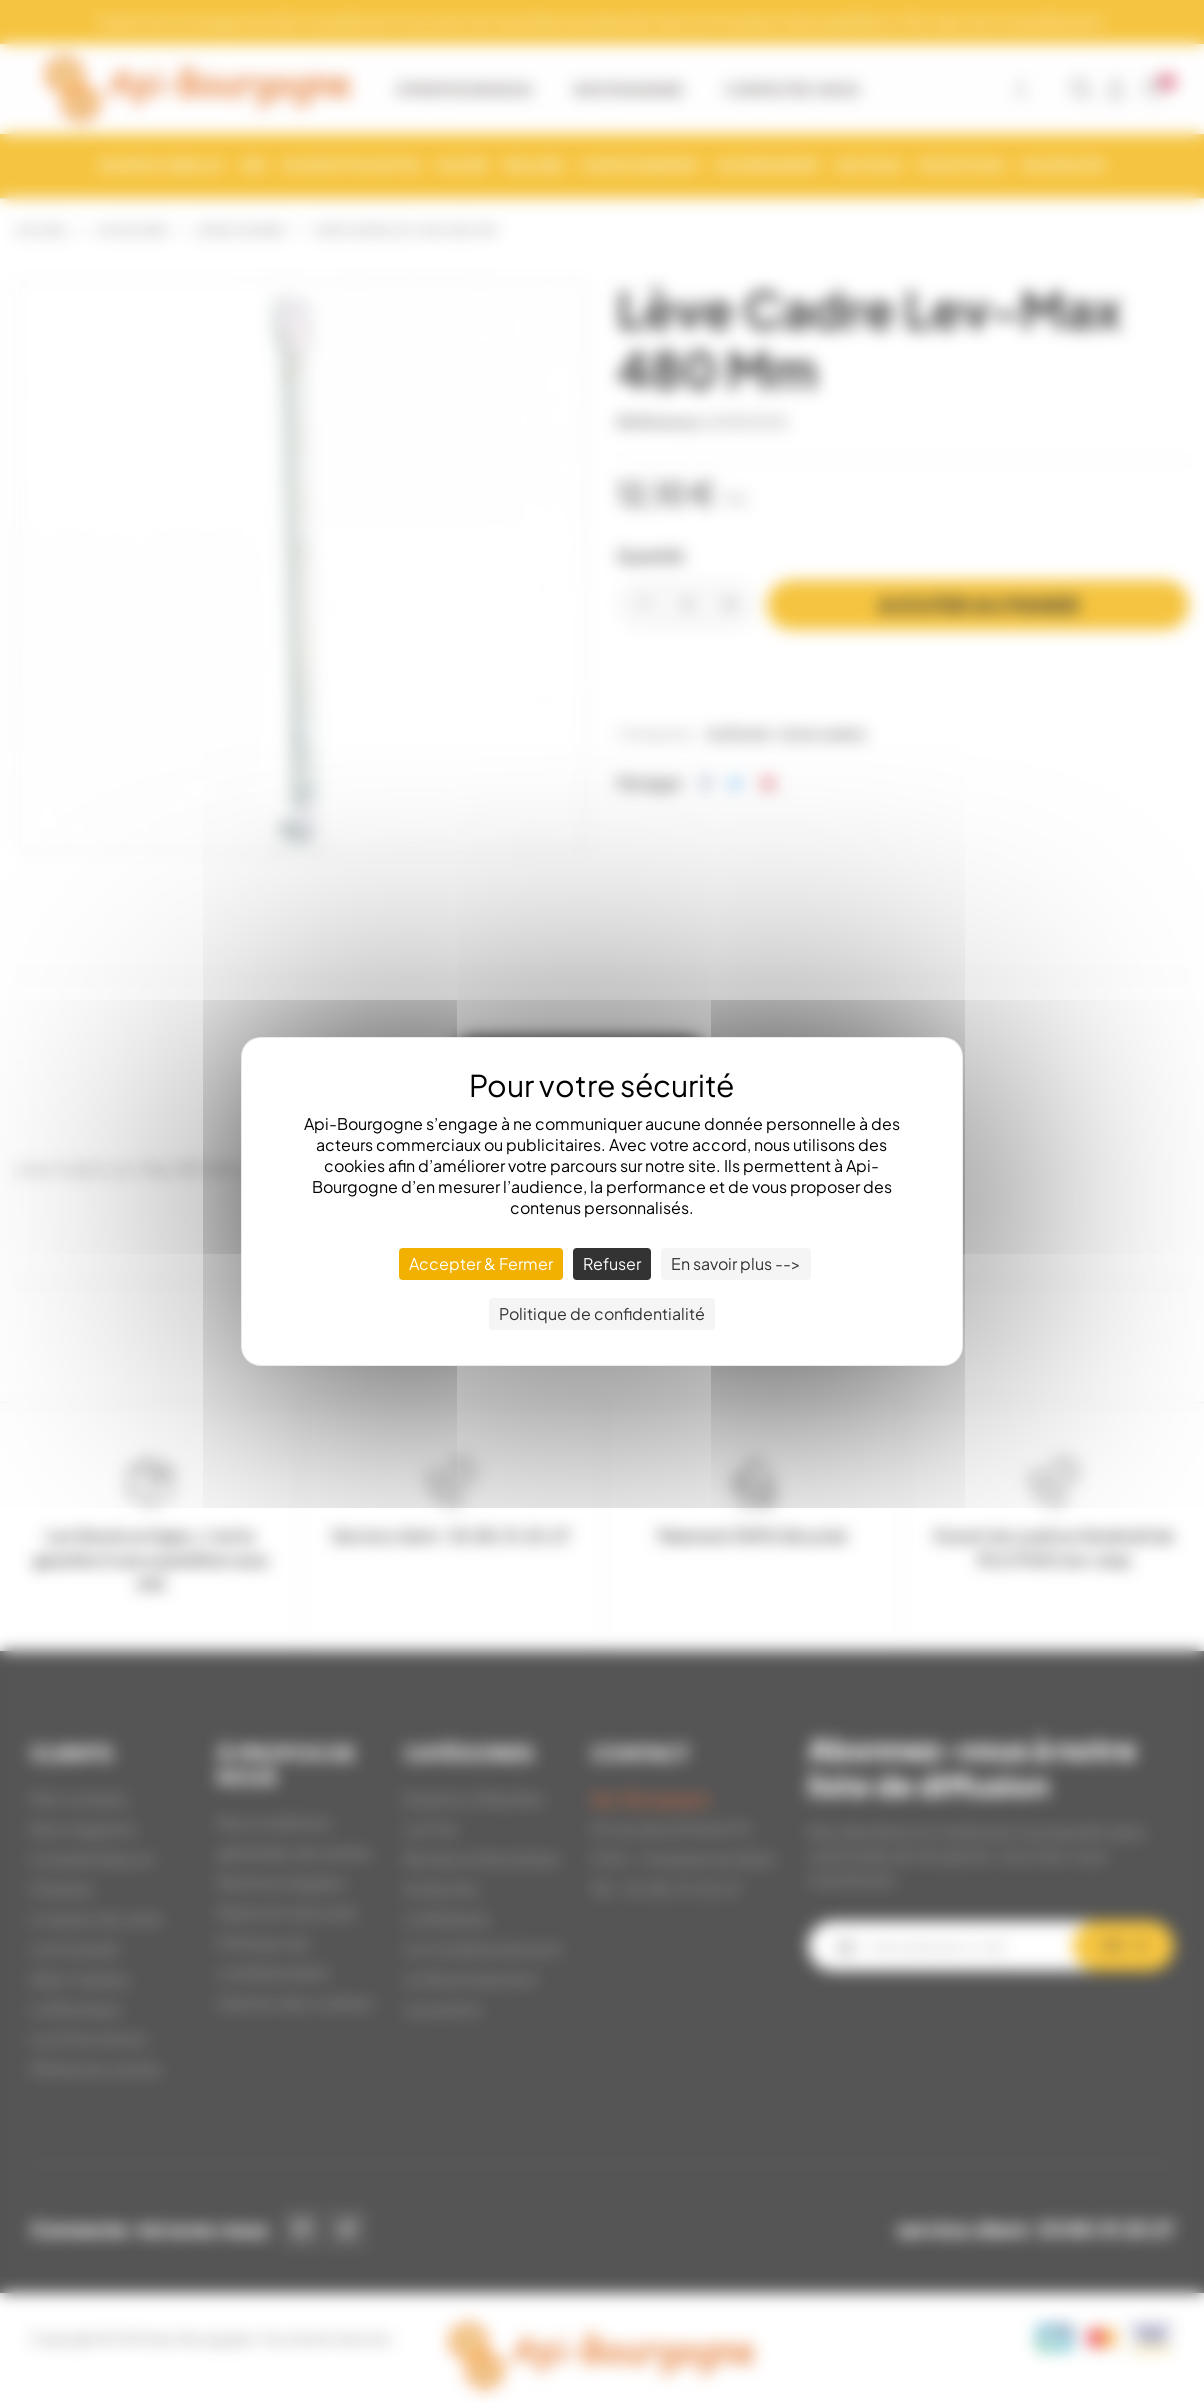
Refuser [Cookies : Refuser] (612, 1263)
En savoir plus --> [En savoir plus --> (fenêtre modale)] (736, 1263)
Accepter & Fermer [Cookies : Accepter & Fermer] (481, 1263)
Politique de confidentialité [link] (602, 1313)
